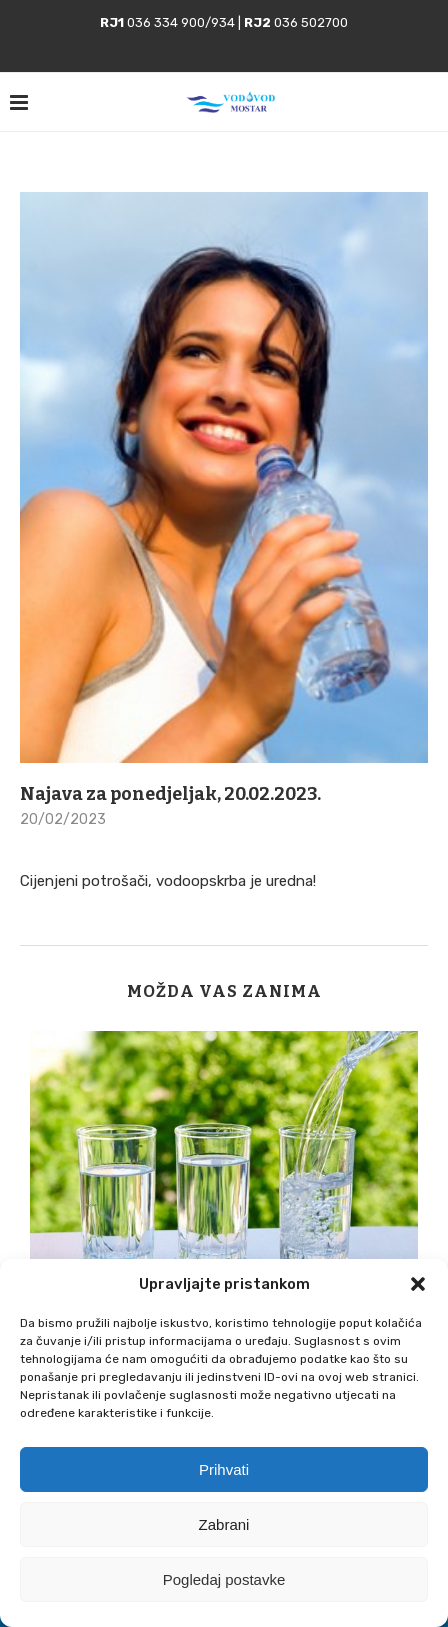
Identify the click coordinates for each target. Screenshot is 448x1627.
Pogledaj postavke (224, 1579)
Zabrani (224, 1524)
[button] (418, 1284)
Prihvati (224, 1469)
